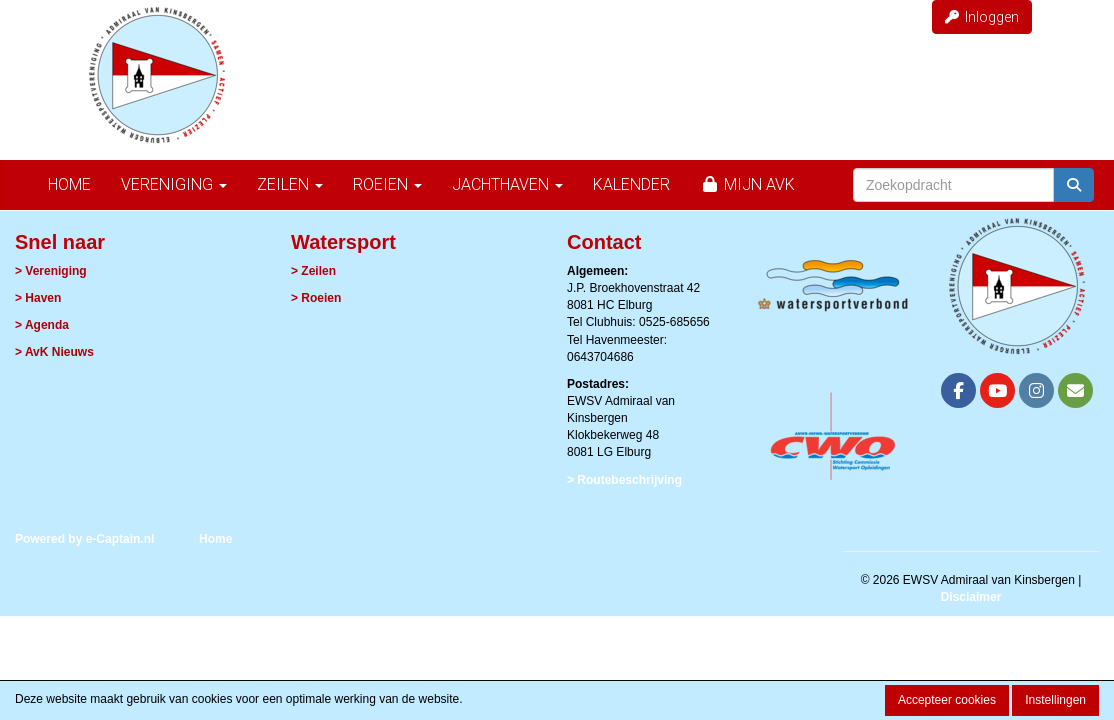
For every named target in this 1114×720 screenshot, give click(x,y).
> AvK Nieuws (54, 352)
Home (69, 184)
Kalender (631, 184)
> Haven (38, 298)
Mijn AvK (747, 184)
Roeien (387, 184)
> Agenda (42, 325)
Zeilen (290, 184)
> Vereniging (51, 271)
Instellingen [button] (1055, 700)
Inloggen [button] (982, 17)
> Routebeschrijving (624, 480)
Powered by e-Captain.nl (84, 539)
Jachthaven (507, 184)
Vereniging (174, 184)
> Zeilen (313, 271)
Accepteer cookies (947, 700)
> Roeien (316, 298)
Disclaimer (971, 597)
